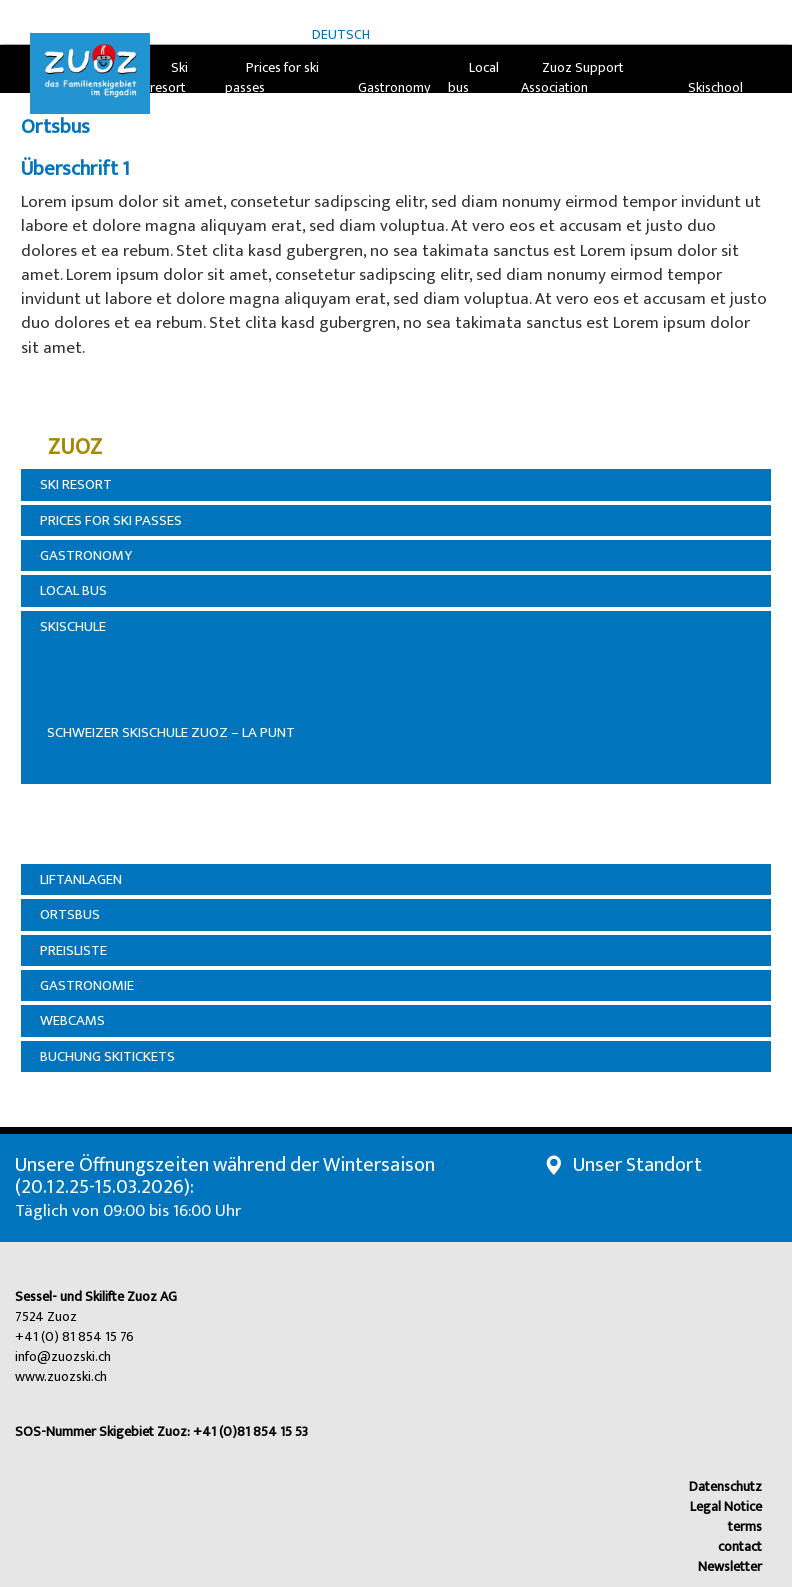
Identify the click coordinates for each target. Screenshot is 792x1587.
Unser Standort (637, 1165)
